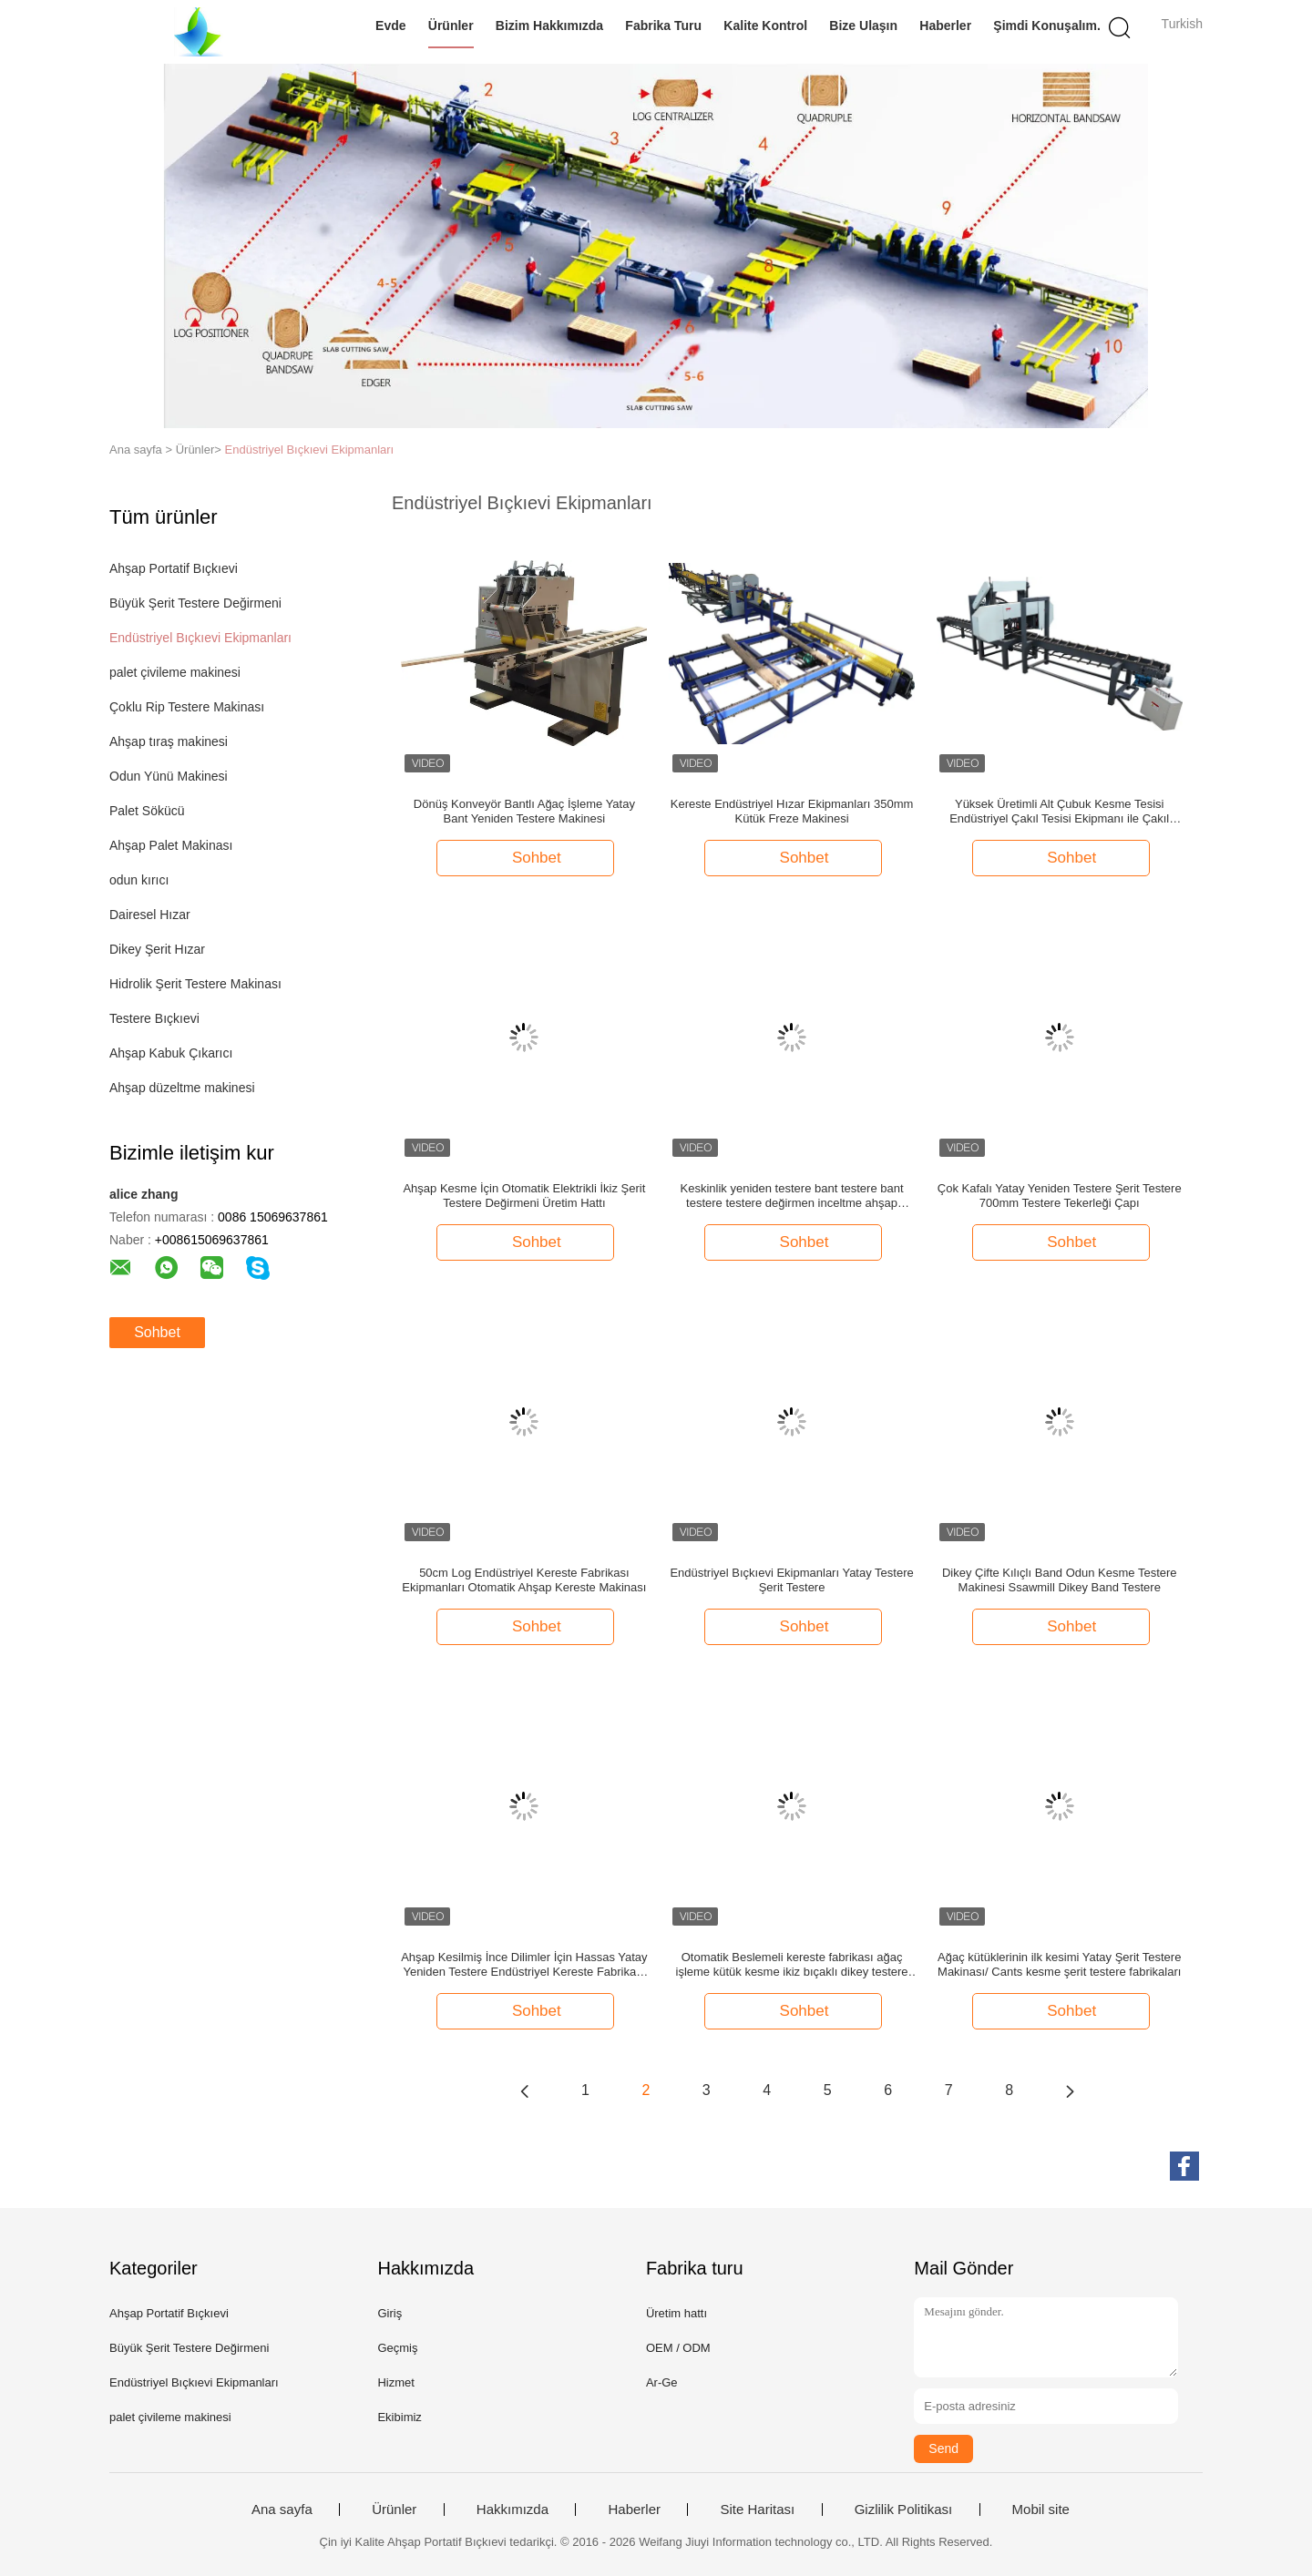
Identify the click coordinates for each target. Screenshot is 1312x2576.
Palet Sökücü (147, 810)
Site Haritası (757, 2509)
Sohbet (157, 1332)
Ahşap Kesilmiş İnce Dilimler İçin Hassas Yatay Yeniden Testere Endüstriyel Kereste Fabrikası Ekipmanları (524, 1964)
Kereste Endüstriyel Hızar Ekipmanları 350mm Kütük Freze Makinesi (792, 811)
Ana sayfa (282, 2509)
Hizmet (395, 2382)
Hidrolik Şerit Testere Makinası (195, 983)
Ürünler (451, 25)
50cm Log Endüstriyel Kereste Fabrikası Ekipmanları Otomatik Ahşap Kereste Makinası (524, 1580)
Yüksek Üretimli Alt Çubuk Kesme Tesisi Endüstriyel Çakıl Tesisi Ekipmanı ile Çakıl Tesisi (1059, 811)
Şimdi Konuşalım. (1046, 25)
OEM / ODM (678, 2348)
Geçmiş (397, 2348)
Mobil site (1041, 2509)
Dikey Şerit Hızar (157, 949)
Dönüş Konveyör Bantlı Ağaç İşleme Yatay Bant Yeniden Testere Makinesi (524, 811)
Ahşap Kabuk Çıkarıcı (170, 1053)
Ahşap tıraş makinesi (168, 741)
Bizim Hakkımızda (549, 25)
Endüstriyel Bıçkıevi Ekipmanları (310, 449)
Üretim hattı (676, 2313)
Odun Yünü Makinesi (168, 776)
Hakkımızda (512, 2509)
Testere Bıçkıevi (154, 1018)
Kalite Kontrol (765, 25)
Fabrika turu (663, 25)
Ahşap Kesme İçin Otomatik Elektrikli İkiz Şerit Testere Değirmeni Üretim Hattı (524, 1195)
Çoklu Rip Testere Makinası (186, 707)
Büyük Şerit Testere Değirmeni (195, 603)
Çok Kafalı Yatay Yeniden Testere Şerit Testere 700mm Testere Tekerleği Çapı (1060, 1195)
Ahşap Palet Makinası (170, 845)
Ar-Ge (662, 2382)
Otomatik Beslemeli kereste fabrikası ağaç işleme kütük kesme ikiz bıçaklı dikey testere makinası (792, 1964)
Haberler (945, 25)
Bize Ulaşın (863, 25)
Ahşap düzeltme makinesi (182, 1087)
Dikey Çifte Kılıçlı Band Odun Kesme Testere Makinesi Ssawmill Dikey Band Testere (1059, 1580)
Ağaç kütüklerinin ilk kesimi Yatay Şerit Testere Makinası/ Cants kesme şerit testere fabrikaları (1059, 1964)
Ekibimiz (399, 2417)
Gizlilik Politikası (904, 2509)
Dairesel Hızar (149, 914)
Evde (390, 25)
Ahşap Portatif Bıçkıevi (173, 568)
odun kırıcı (139, 880)
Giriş (389, 2313)
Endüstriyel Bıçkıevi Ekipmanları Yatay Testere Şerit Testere (791, 1580)
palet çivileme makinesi (175, 672)
